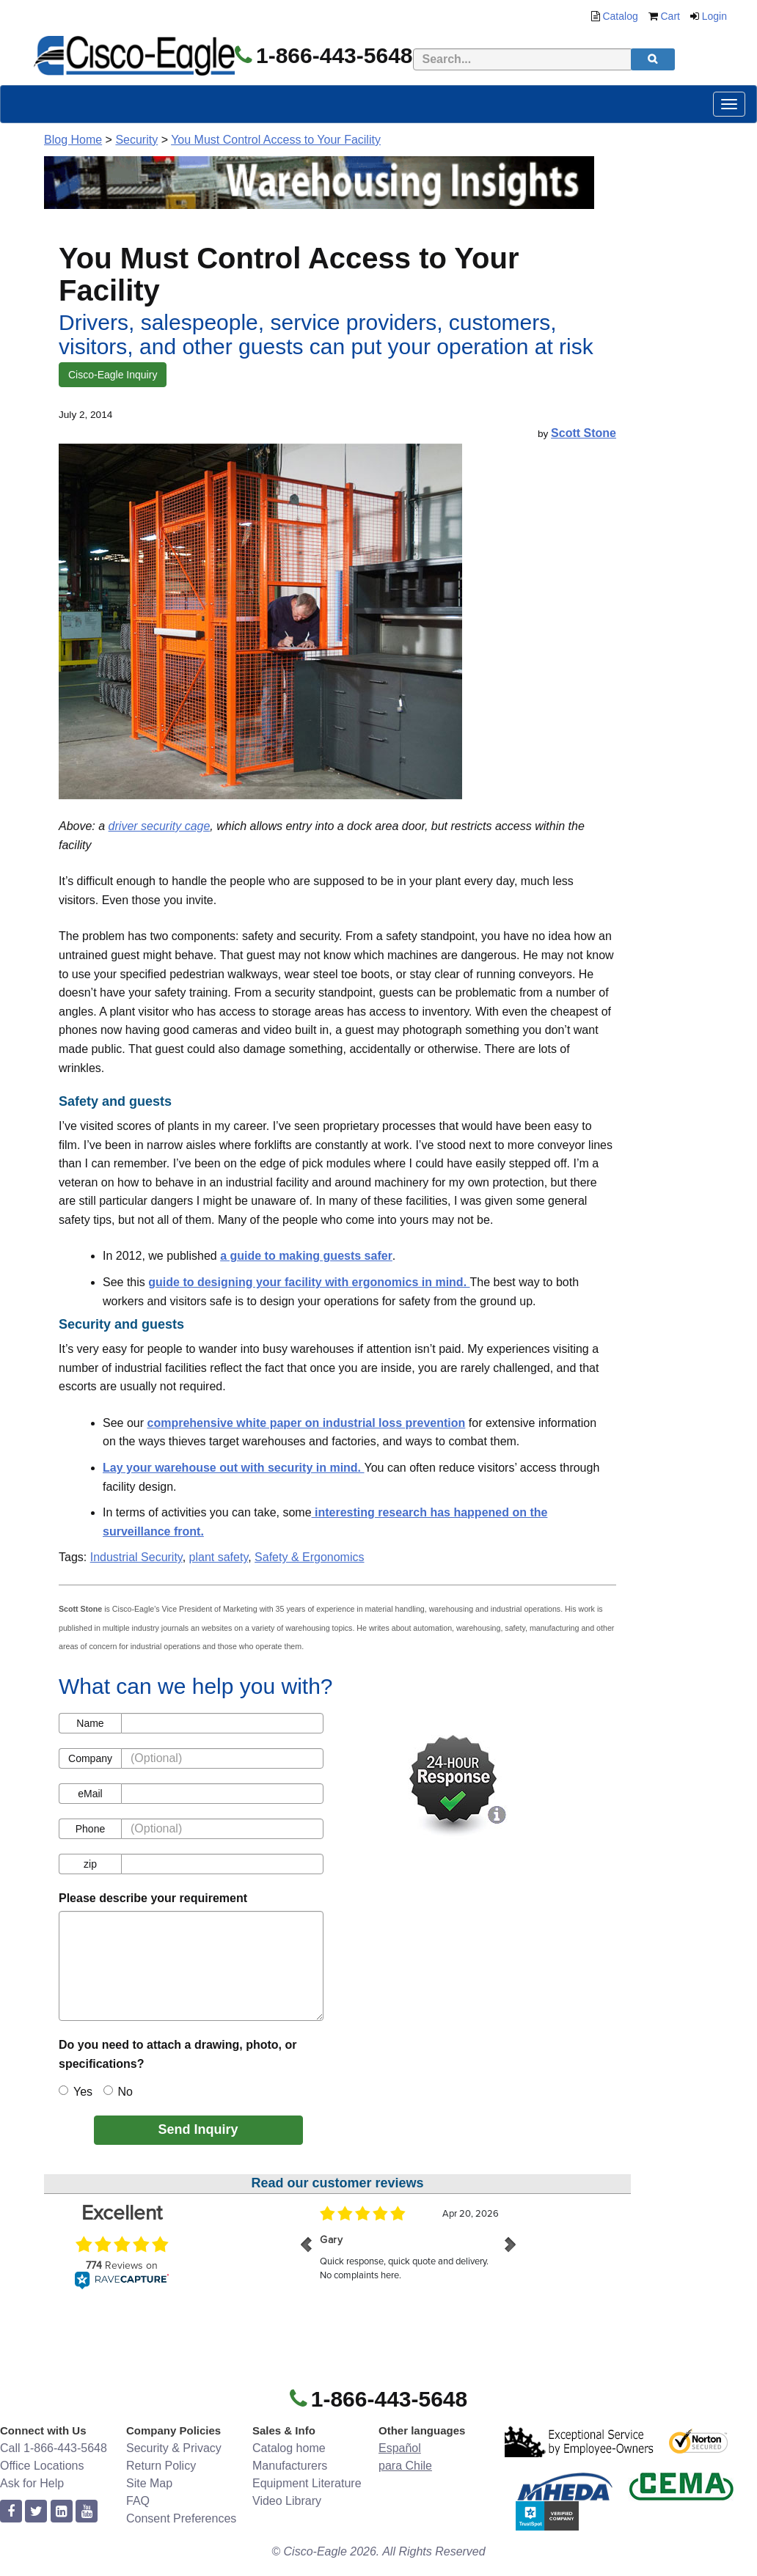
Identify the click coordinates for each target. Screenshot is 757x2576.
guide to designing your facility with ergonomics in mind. (308, 1282)
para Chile (405, 2465)
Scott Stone (583, 433)
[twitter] (36, 2512)
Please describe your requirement (153, 1898)
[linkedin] (62, 2512)
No (118, 2091)
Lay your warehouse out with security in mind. (234, 1467)
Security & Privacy (174, 2448)
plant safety (219, 1557)
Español (399, 2448)
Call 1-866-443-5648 (53, 2448)
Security (136, 139)
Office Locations (42, 2465)
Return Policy (161, 2465)
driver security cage (160, 826)
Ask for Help (32, 2483)
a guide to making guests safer (306, 1256)
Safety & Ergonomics (309, 1557)
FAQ (138, 2501)
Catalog (619, 16)
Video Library (286, 2501)
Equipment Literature (307, 2483)
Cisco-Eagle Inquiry (112, 375)
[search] (653, 59)
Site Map (149, 2483)
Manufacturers (289, 2465)
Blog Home (73, 139)
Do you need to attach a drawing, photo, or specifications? (177, 2054)
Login (714, 16)
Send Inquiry (198, 2129)
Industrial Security (136, 1557)
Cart (670, 16)
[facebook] (11, 2512)
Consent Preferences (181, 2518)
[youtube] (87, 2512)
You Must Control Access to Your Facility (276, 139)
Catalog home (289, 2448)
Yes (75, 2091)
